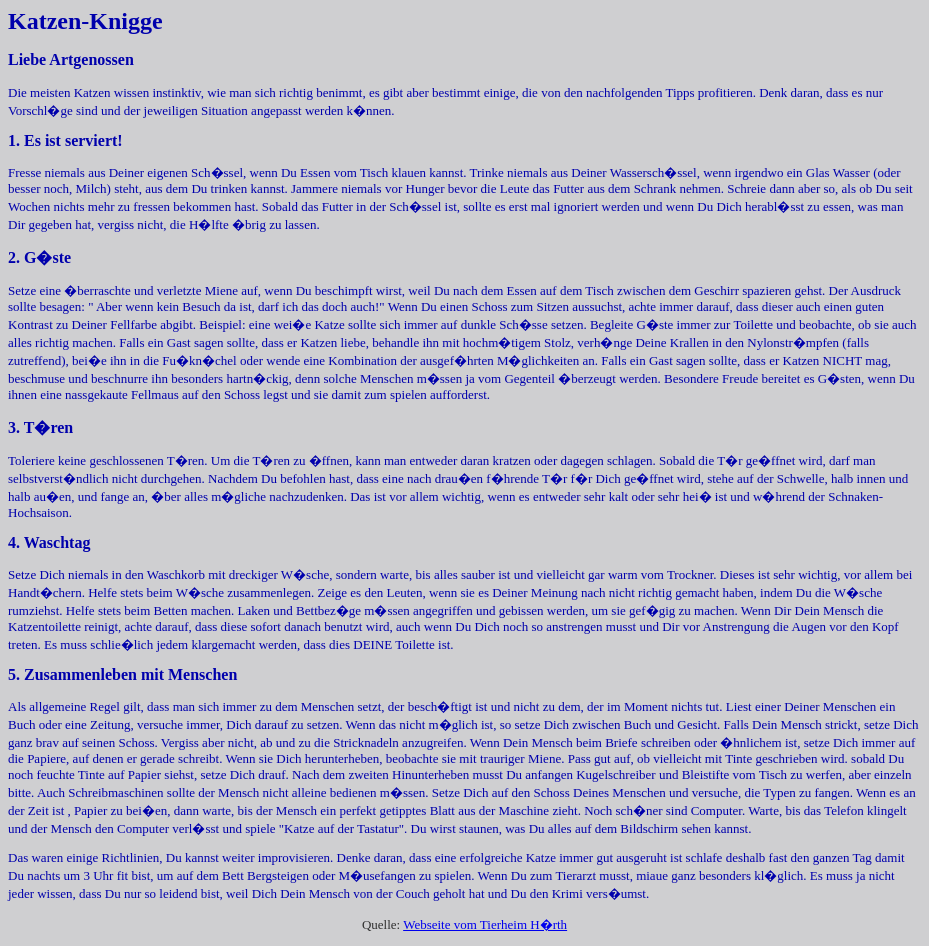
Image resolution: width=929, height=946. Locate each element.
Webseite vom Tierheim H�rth (485, 924)
